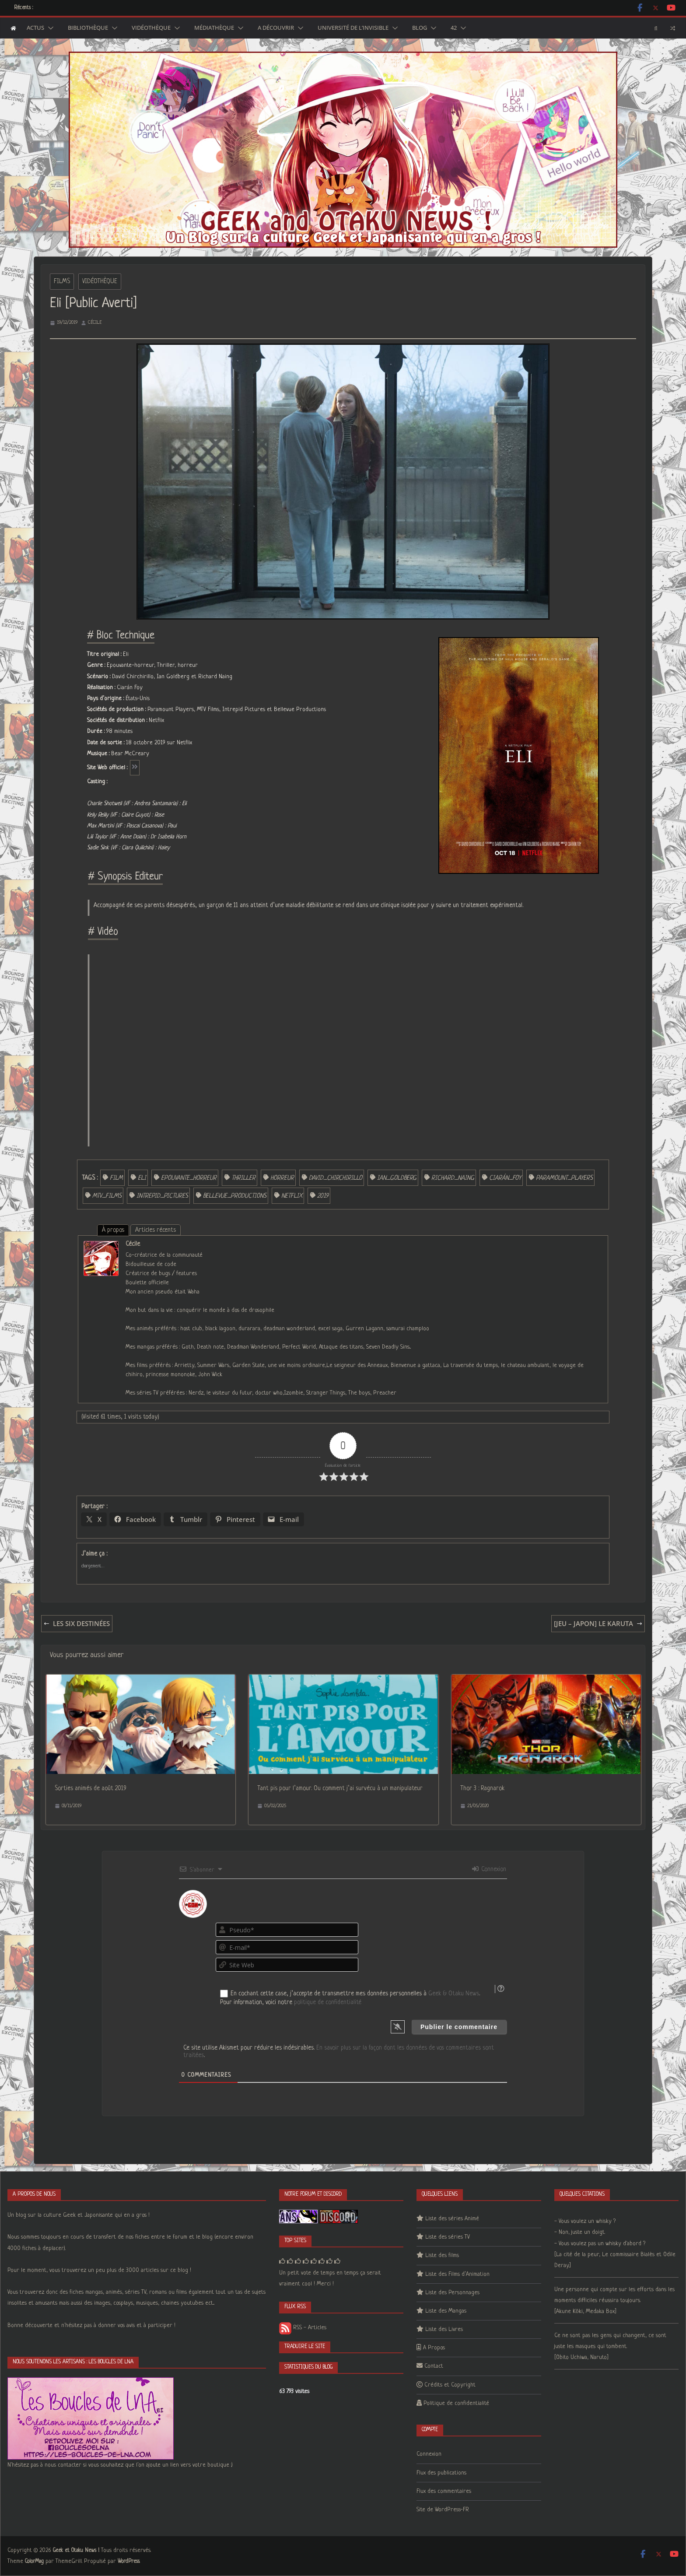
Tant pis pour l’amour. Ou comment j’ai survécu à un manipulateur (340, 1788)
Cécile (95, 322)
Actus (35, 28)
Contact (433, 2366)
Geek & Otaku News (453, 1993)
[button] (49, 28)
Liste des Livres (444, 2329)
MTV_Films (107, 1195)
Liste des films (442, 2255)
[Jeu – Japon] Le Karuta (598, 1623)
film (116, 1177)
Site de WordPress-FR (442, 2509)
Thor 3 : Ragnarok (482, 1788)
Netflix (291, 1195)
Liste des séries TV (447, 2237)
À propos (113, 1230)
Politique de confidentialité (456, 2403)
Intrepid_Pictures (162, 1195)
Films (62, 281)
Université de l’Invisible (353, 28)
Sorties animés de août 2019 (90, 1788)
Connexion (489, 1869)
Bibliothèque (88, 28)
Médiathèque (214, 28)
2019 (323, 1195)
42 (454, 28)
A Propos (434, 2348)
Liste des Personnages (452, 2292)
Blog (419, 28)
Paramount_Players (564, 1177)
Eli (142, 1177)
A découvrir (276, 28)
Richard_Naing (452, 1177)
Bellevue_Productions (234, 1195)
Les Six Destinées (77, 1623)
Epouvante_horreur (189, 1177)
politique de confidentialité (327, 2002)
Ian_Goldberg (396, 1177)
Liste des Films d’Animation (457, 2274)
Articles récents (155, 1230)
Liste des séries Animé (452, 2218)
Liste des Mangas (445, 2311)
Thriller (243, 1177)
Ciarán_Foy (505, 1177)
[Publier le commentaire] (459, 2027)
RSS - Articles (302, 2327)
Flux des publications (441, 2473)
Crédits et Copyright (450, 2385)
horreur (282, 1177)
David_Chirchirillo (335, 1177)
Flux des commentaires (443, 2491)
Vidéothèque (151, 28)
